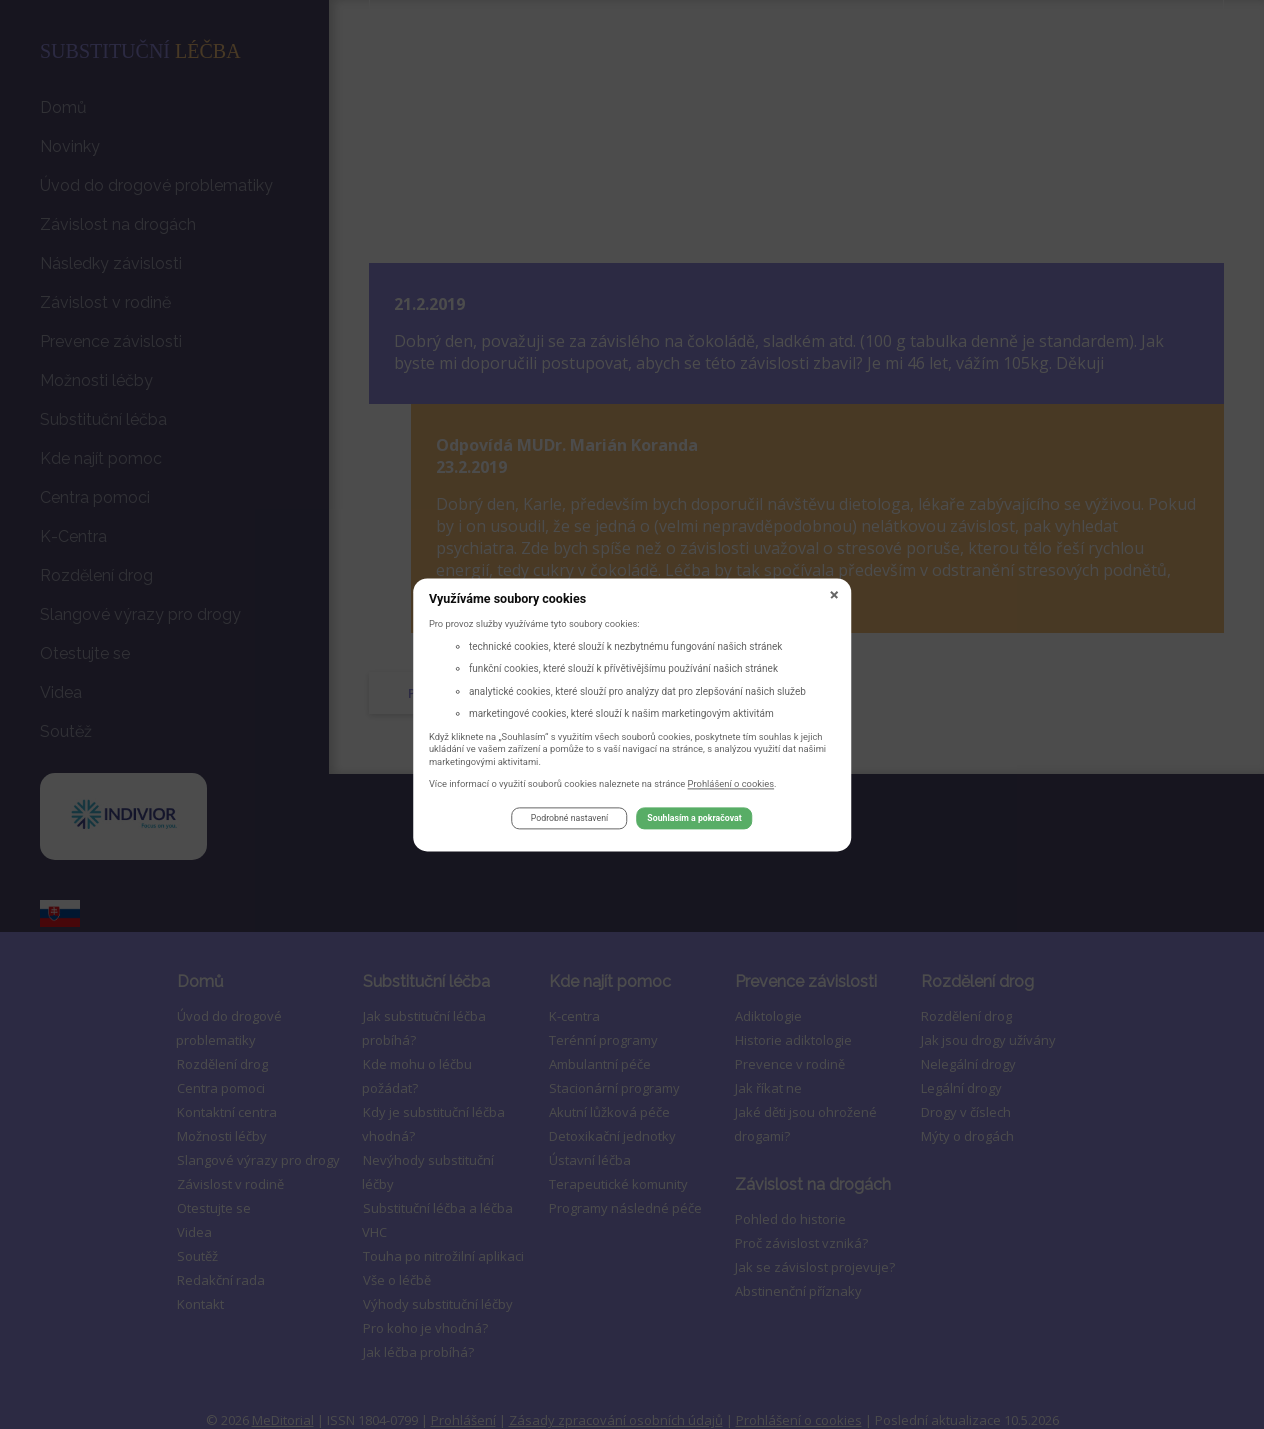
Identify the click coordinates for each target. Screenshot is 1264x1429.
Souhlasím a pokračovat (694, 822)
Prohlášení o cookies (731, 786)
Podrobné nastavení (569, 822)
